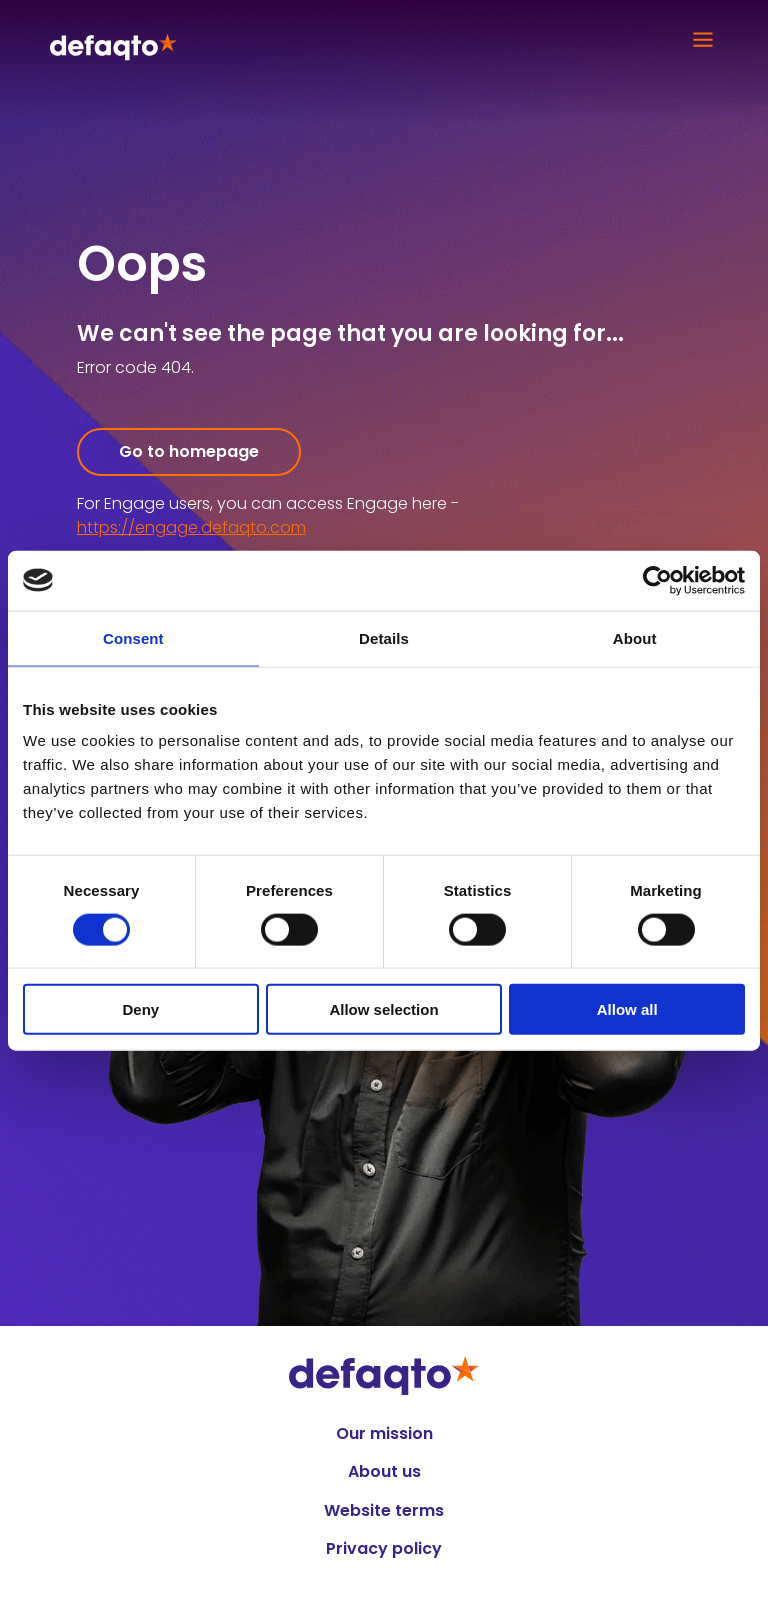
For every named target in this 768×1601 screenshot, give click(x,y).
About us (384, 1472)
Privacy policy (384, 1549)
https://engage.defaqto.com (191, 527)
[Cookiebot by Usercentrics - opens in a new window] (657, 580)
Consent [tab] (133, 637)
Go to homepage (189, 451)
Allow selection (383, 1009)
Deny (140, 1009)
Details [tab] (384, 637)
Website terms (384, 1511)
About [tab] (635, 637)
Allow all (627, 1009)
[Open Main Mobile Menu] (698, 40)
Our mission (384, 1434)
